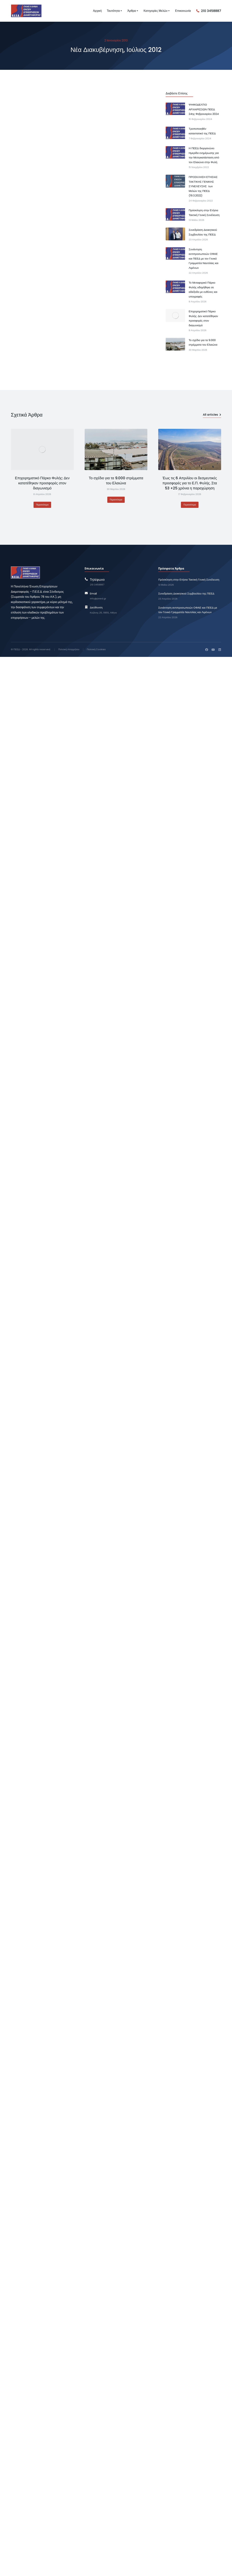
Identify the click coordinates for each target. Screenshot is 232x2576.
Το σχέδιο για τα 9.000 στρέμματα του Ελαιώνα (116, 480)
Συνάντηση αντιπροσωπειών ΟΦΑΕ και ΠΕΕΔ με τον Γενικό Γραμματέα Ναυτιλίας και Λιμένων (187, 610)
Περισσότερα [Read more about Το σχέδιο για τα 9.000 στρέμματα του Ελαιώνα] (116, 499)
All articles (212, 415)
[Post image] (42, 449)
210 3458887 (211, 11)
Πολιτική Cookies (96, 649)
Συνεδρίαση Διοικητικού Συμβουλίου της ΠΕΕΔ (186, 593)
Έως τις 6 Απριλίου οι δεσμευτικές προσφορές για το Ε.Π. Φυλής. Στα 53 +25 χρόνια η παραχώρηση (189, 483)
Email (93, 593)
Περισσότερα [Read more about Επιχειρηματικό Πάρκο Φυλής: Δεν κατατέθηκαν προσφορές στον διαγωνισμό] (42, 504)
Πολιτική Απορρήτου (68, 649)
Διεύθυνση (96, 607)
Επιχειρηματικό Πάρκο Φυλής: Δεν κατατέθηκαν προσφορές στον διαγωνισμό (42, 483)
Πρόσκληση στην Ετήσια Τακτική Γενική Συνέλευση (188, 579)
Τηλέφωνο (97, 579)
